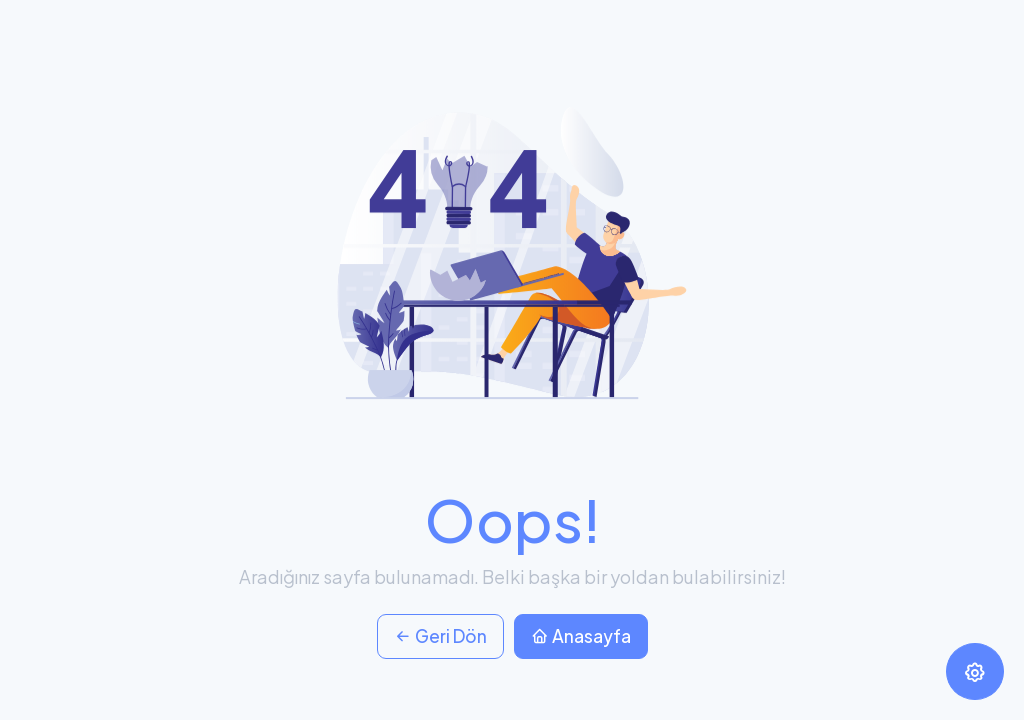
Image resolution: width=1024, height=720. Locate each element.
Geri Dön (440, 636)
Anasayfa (581, 636)
